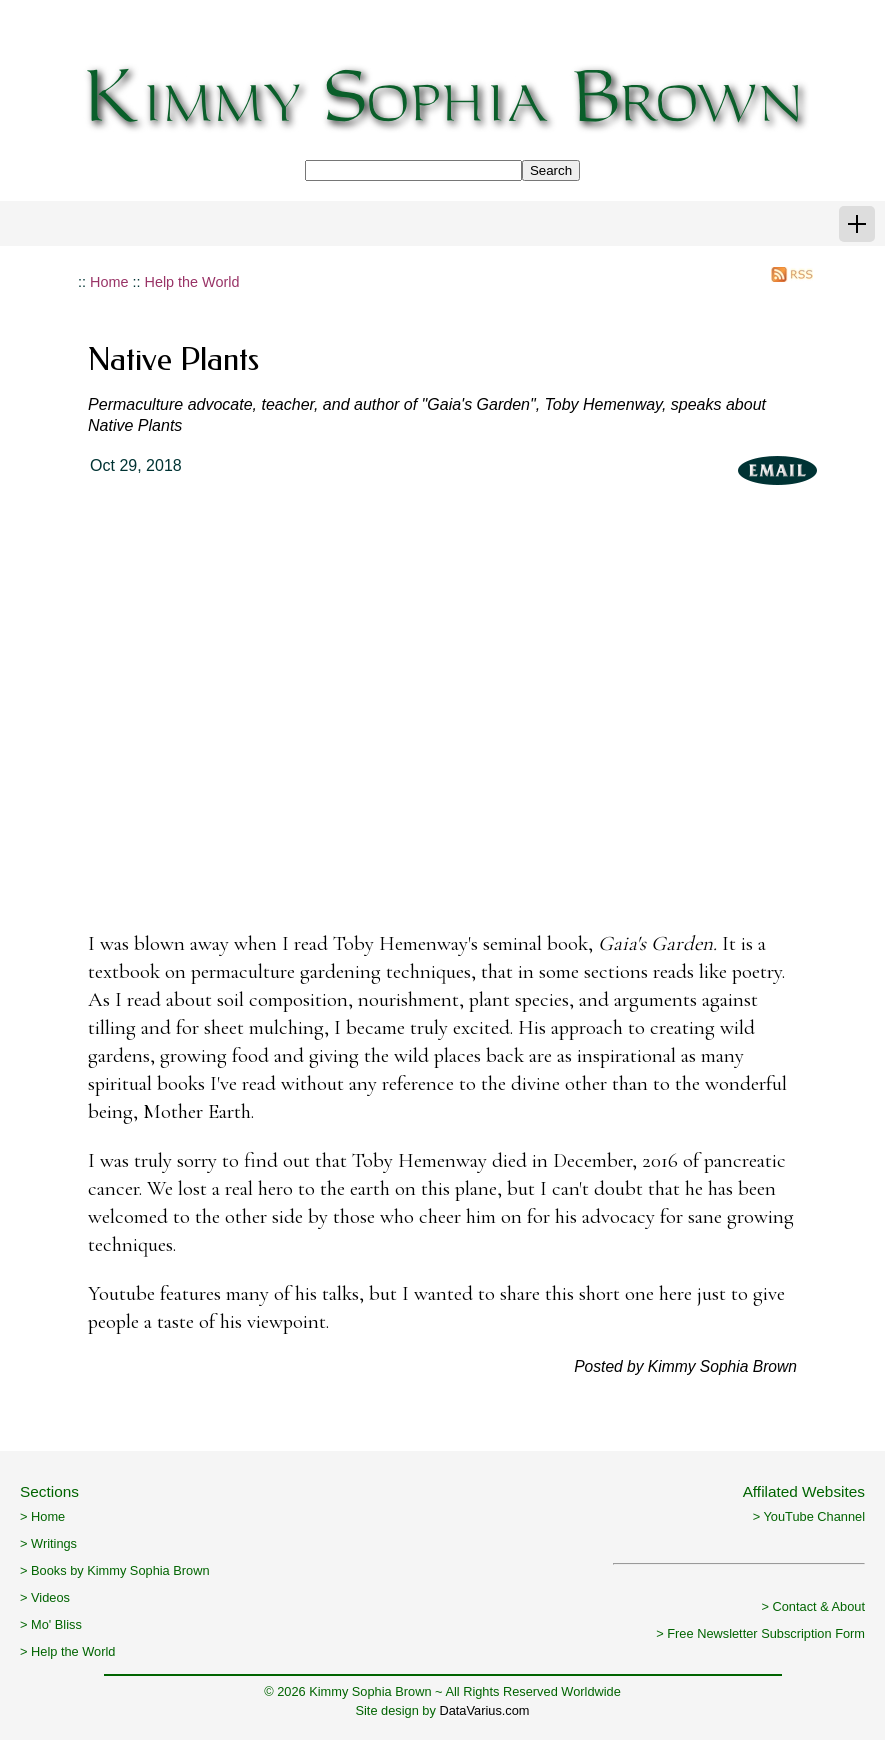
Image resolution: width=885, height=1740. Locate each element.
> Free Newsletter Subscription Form (760, 1633)
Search (551, 170)
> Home (42, 1516)
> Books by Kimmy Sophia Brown (115, 1570)
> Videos (45, 1597)
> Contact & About (813, 1606)
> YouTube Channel (809, 1516)
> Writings (48, 1543)
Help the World (192, 282)
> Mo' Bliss (51, 1624)
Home (109, 282)
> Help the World (67, 1651)
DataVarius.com (484, 1710)
